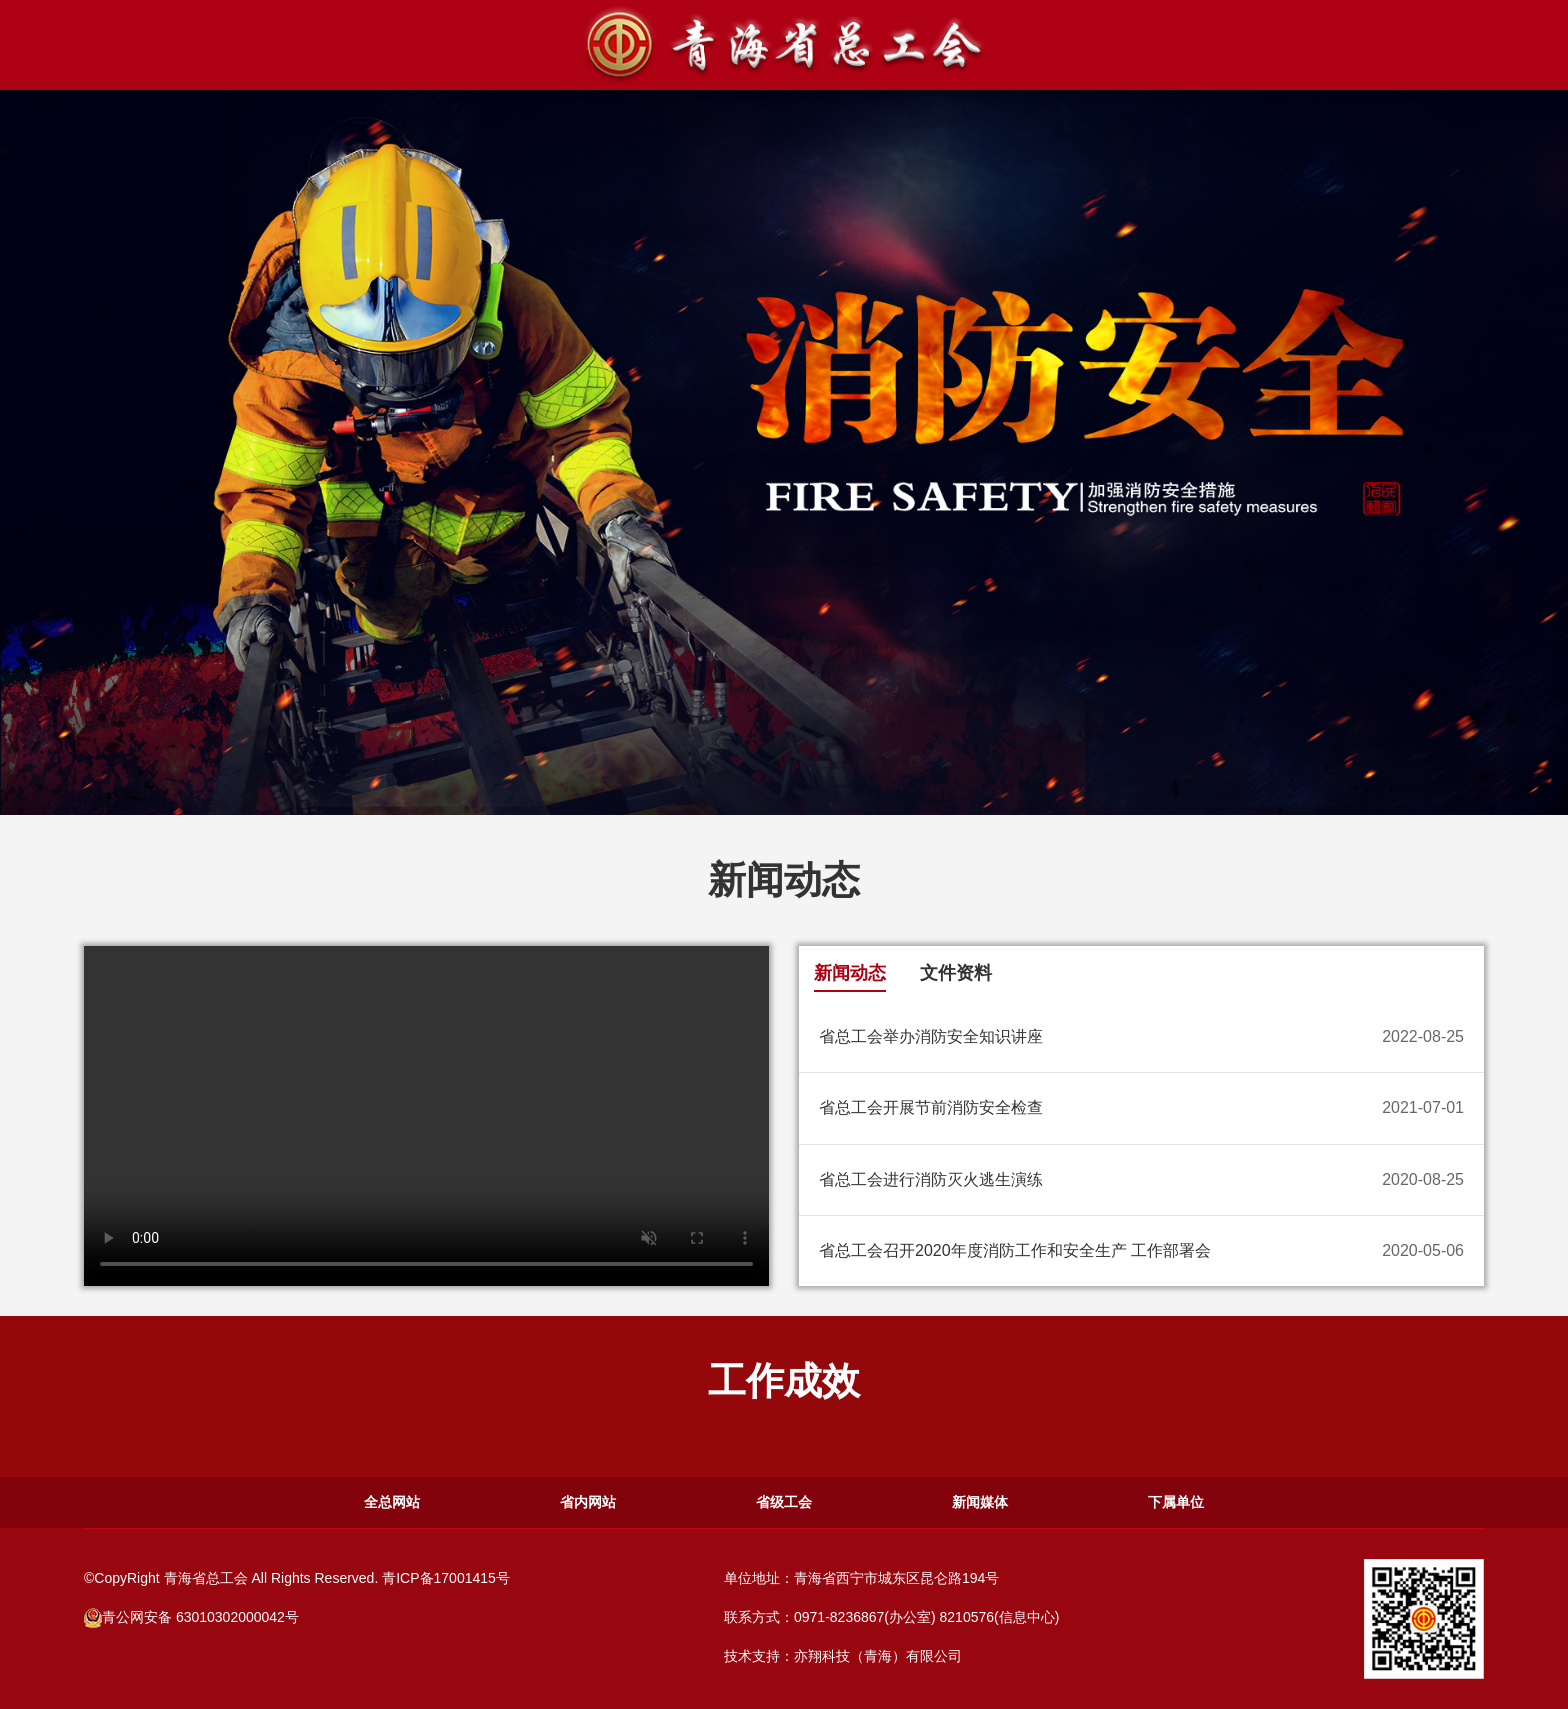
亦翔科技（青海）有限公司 (878, 1656)
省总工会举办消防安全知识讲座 (931, 1036)
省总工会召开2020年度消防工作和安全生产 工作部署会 (1015, 1250)
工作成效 (784, 1380)
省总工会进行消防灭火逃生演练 (931, 1179)
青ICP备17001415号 (446, 1578)
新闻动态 (784, 879)
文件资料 (956, 973)
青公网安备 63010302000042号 (191, 1617)
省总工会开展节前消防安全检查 (931, 1107)
